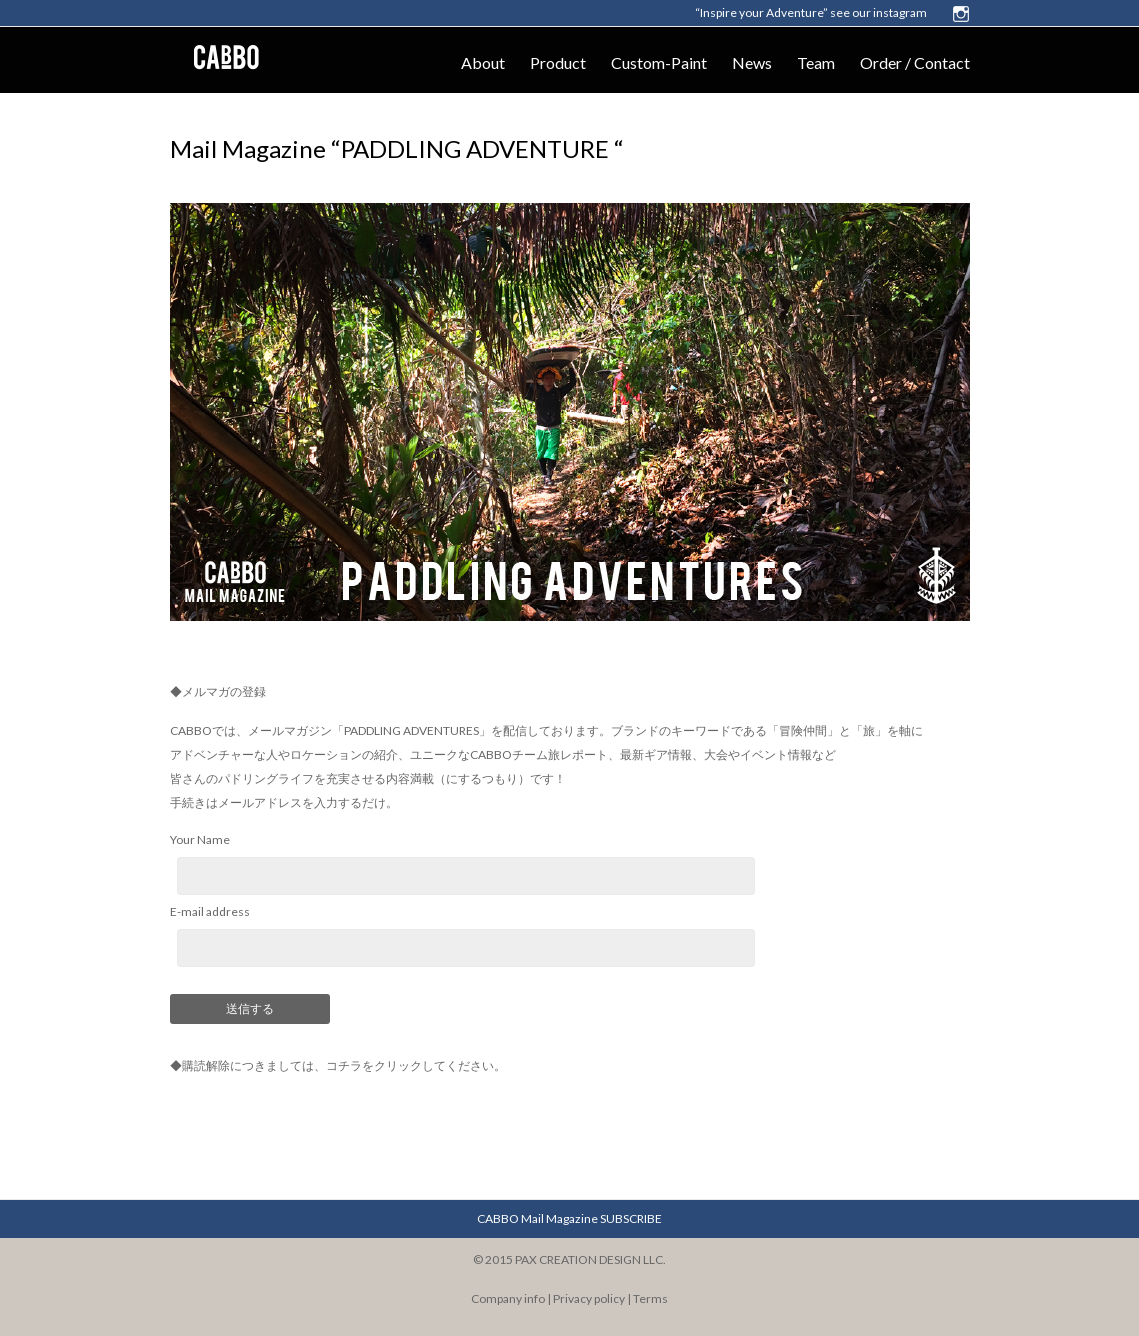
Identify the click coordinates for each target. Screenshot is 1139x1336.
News (752, 62)
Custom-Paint (659, 62)
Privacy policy (589, 1298)
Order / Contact (915, 62)
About (483, 62)
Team (816, 62)
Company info (508, 1298)
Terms (650, 1298)
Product (558, 62)
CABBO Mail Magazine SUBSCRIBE (569, 1218)
